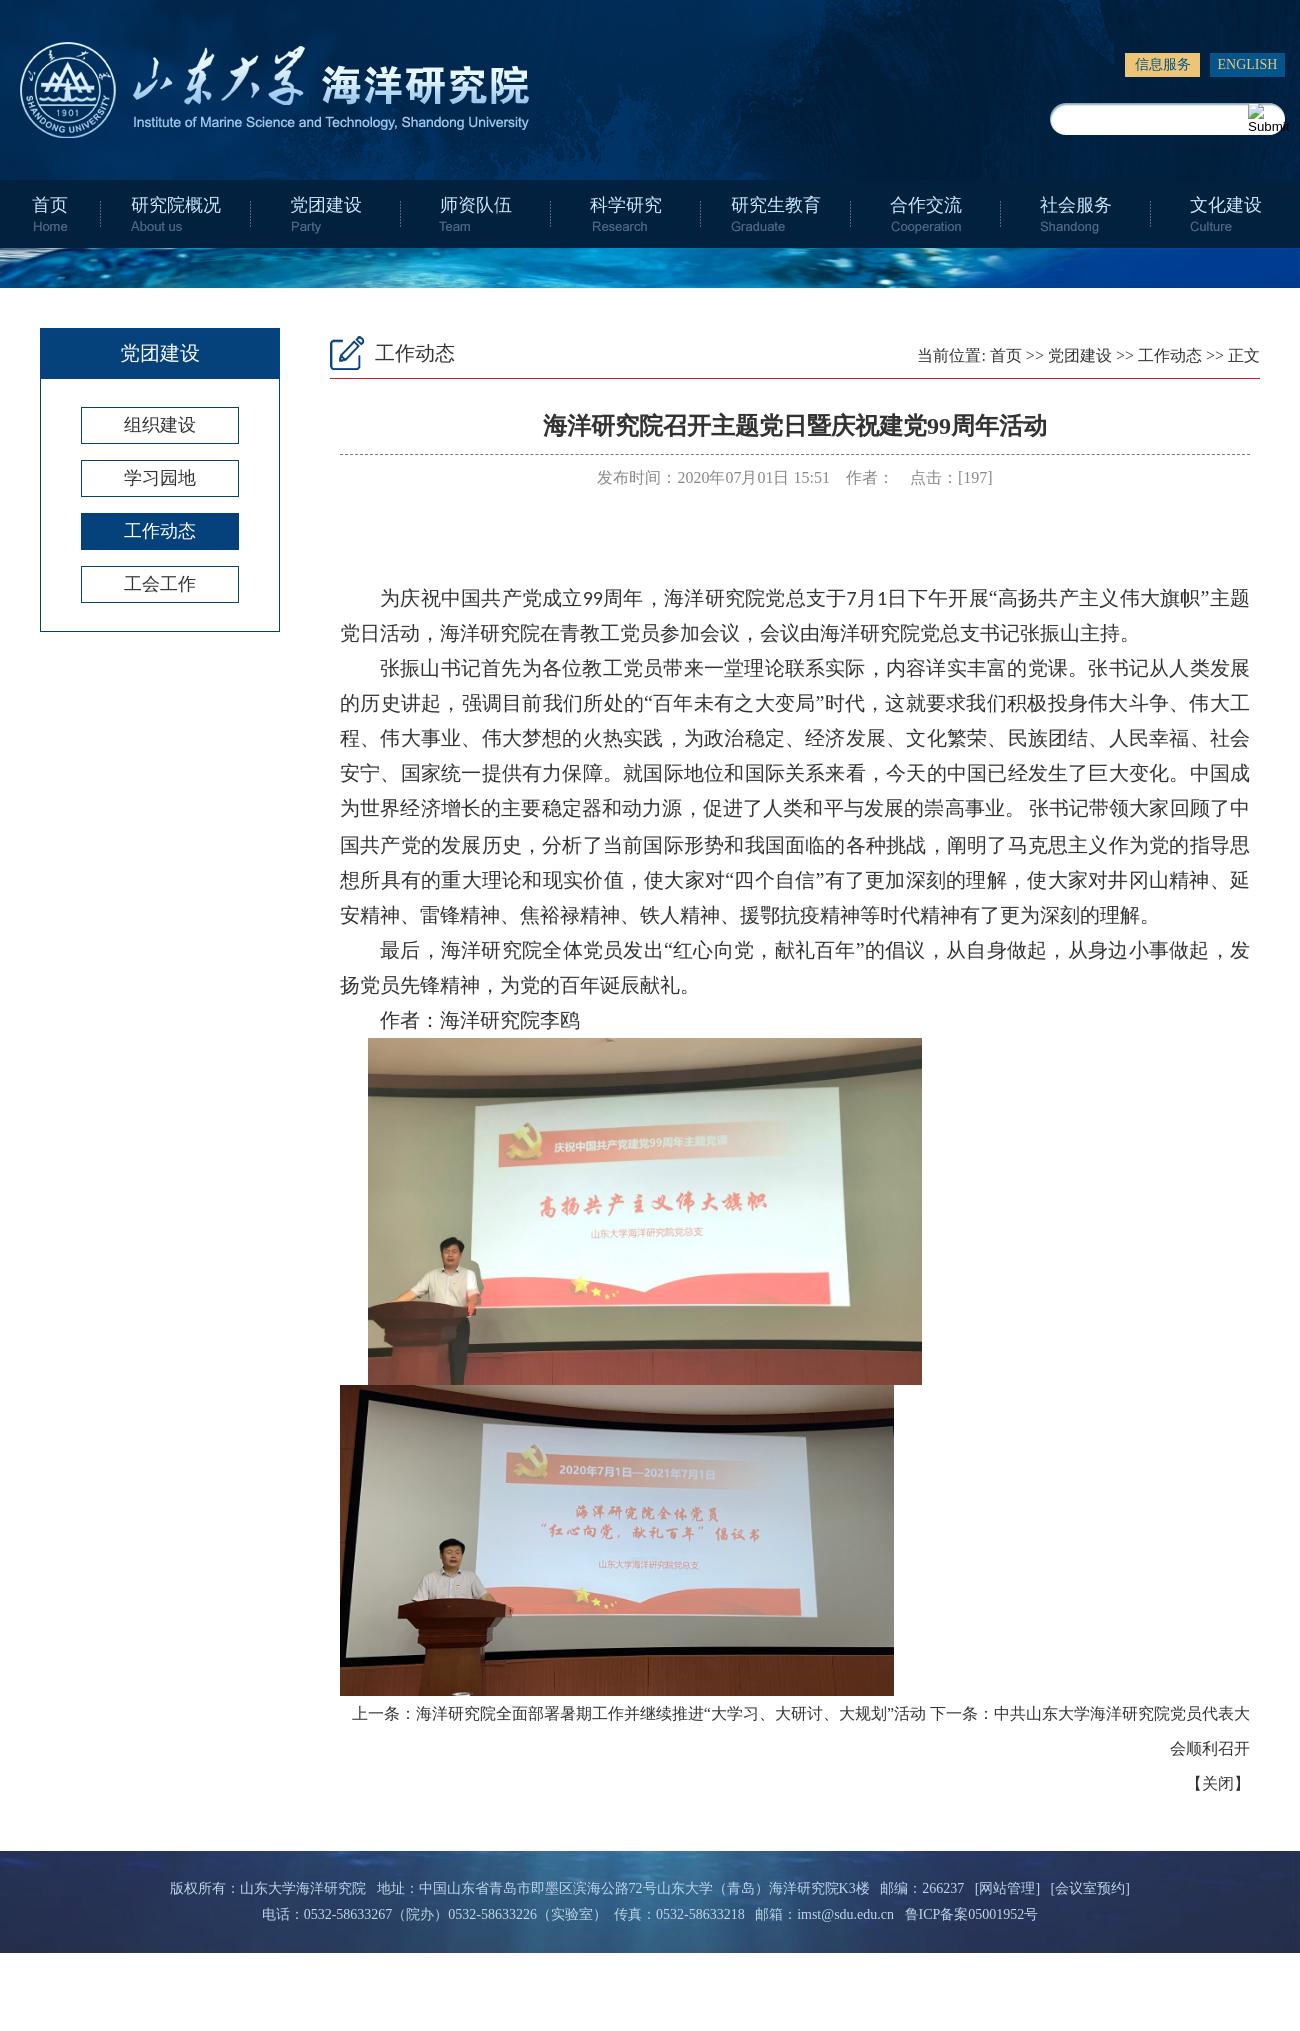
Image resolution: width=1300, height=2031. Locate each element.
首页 (50, 205)
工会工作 (160, 584)
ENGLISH (1248, 64)
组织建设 (160, 425)
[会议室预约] (1090, 1888)
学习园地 (160, 478)
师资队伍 (476, 205)
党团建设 (326, 205)
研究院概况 (176, 205)
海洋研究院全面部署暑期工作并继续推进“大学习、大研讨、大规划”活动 (671, 1713)
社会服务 (1076, 205)
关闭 (1218, 1783)
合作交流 (926, 205)
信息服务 (1163, 64)
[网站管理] (1007, 1888)
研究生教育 (776, 205)
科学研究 (626, 205)
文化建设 (1226, 205)
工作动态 (160, 531)
